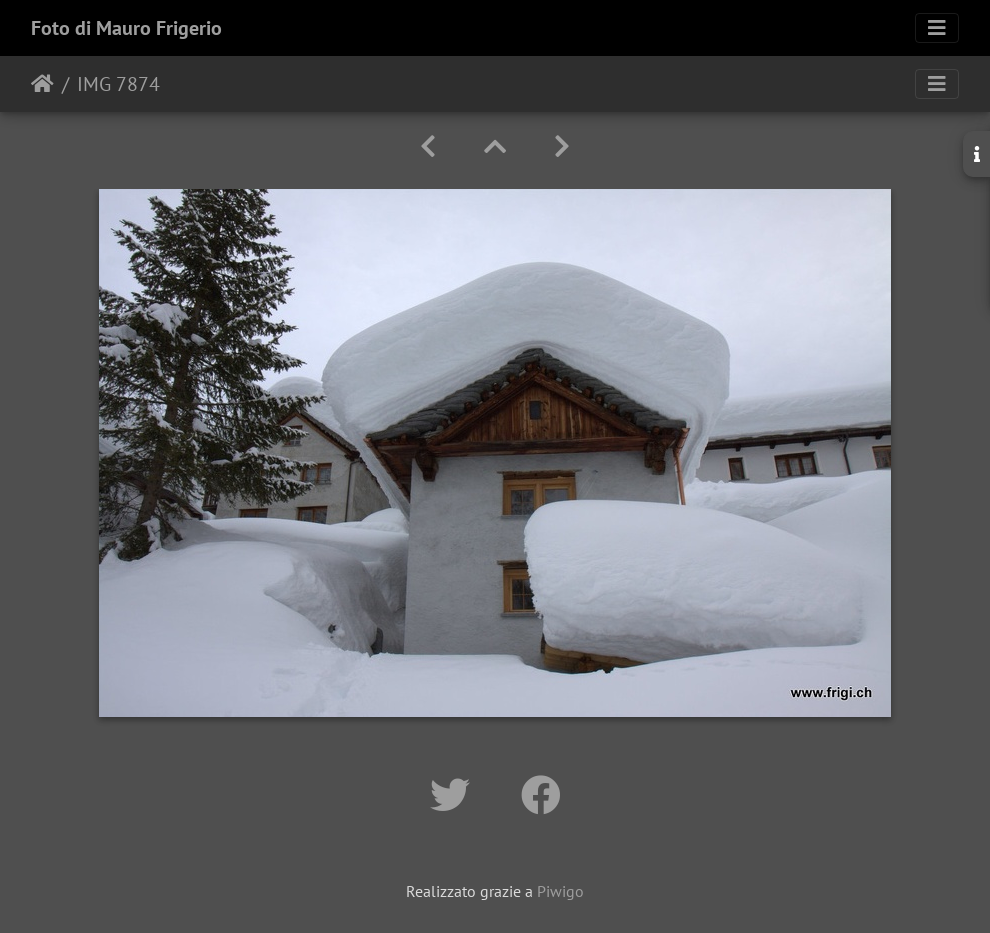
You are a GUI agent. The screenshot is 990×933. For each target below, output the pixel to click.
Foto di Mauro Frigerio (126, 28)
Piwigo (560, 891)
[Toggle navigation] (937, 28)
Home (42, 84)
